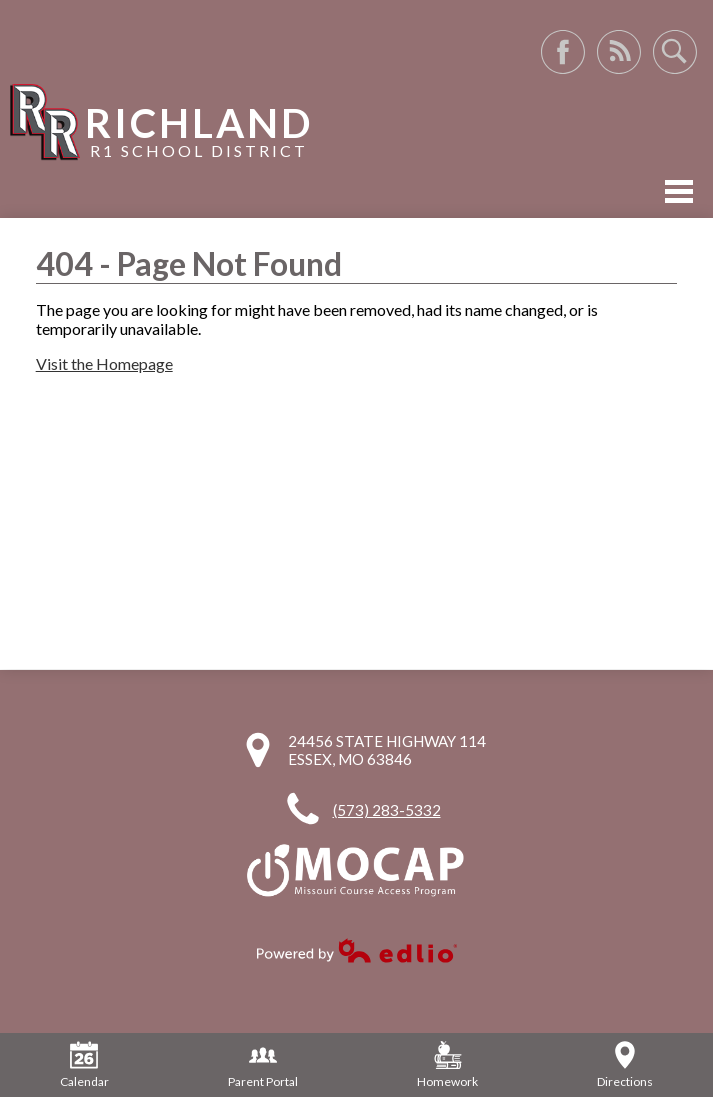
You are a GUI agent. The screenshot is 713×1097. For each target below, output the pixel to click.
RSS (619, 52)
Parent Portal (263, 1065)
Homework (447, 1065)
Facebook (563, 52)
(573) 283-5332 (387, 810)
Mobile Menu (679, 191)
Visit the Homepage (104, 363)
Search (675, 52)
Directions (625, 1065)
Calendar (84, 1065)
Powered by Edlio (357, 950)
